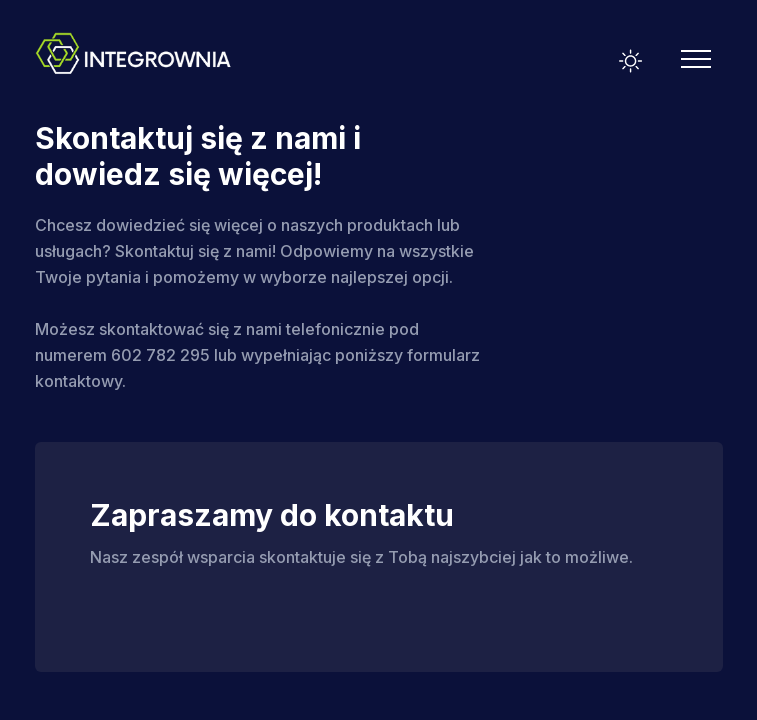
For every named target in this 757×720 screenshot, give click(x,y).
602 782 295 (160, 355)
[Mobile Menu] (696, 59)
